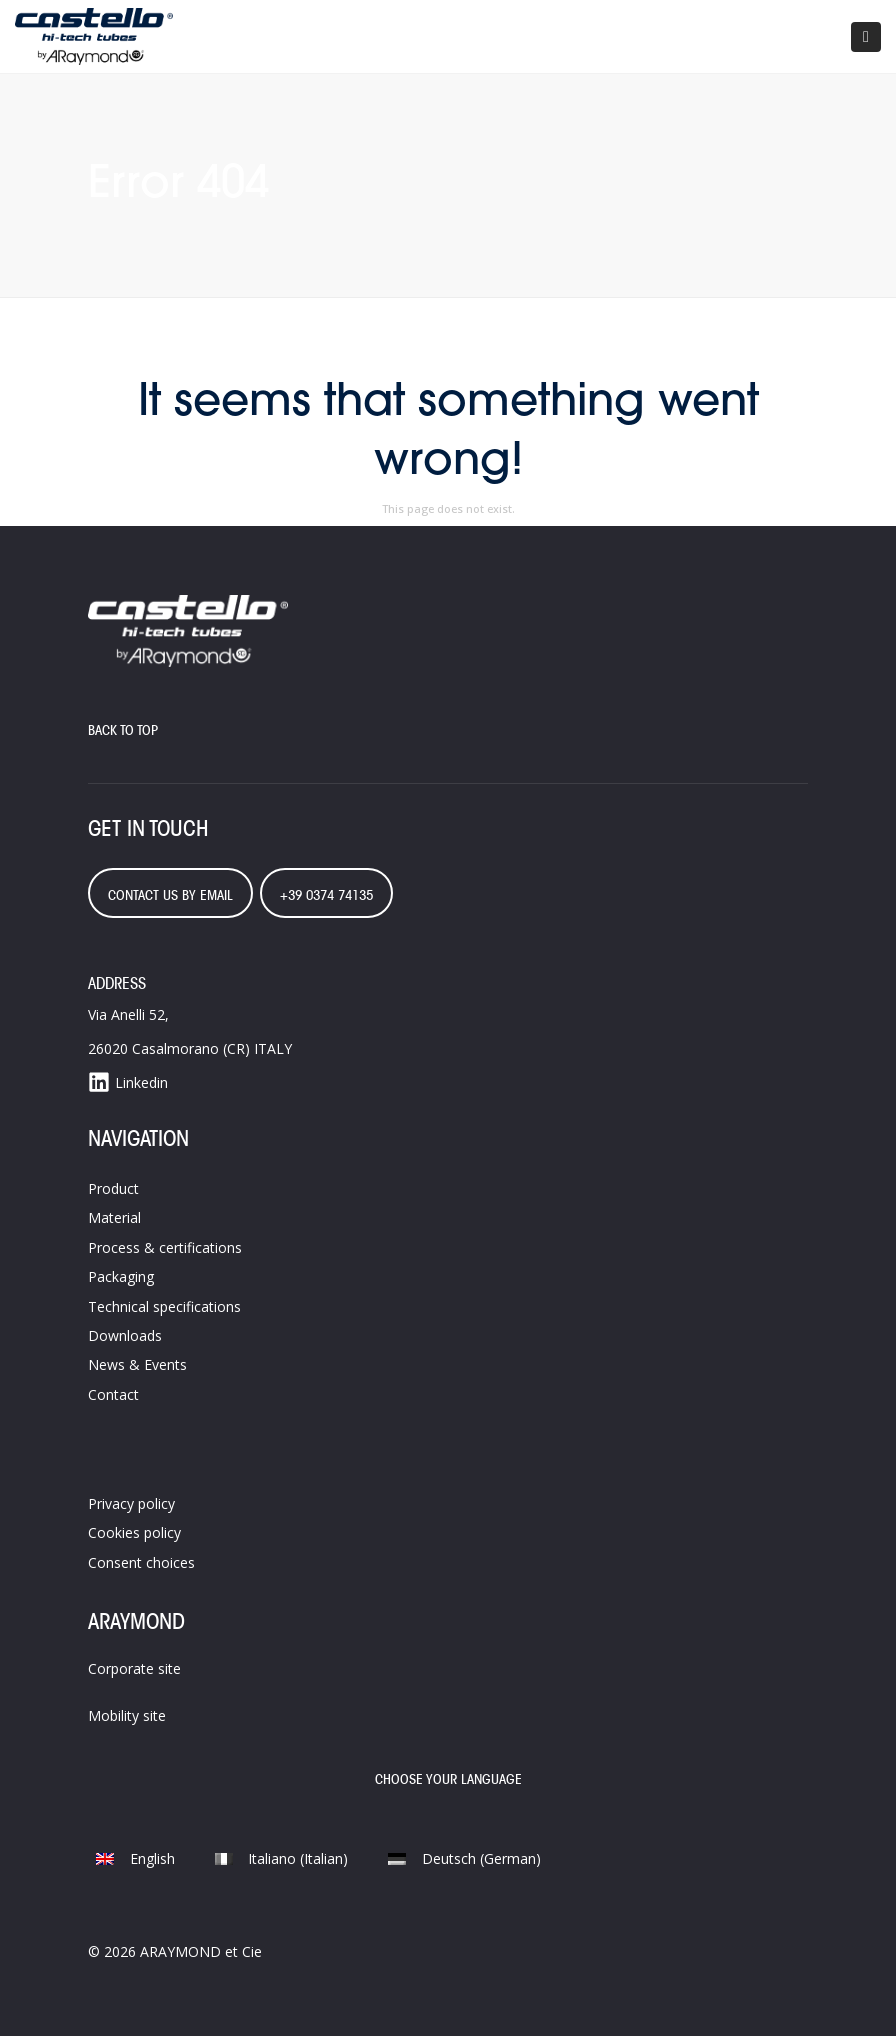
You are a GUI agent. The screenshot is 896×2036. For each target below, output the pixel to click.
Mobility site (127, 1715)
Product (113, 1188)
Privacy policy (131, 1503)
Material (114, 1217)
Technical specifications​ (164, 1306)
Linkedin (128, 1082)
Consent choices (141, 1562)
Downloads (125, 1335)
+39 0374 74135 (326, 895)
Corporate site (134, 1668)
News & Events (137, 1364)
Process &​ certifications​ (165, 1247)
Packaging (121, 1276)
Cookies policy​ (134, 1532)
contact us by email (170, 895)
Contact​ (113, 1394)
